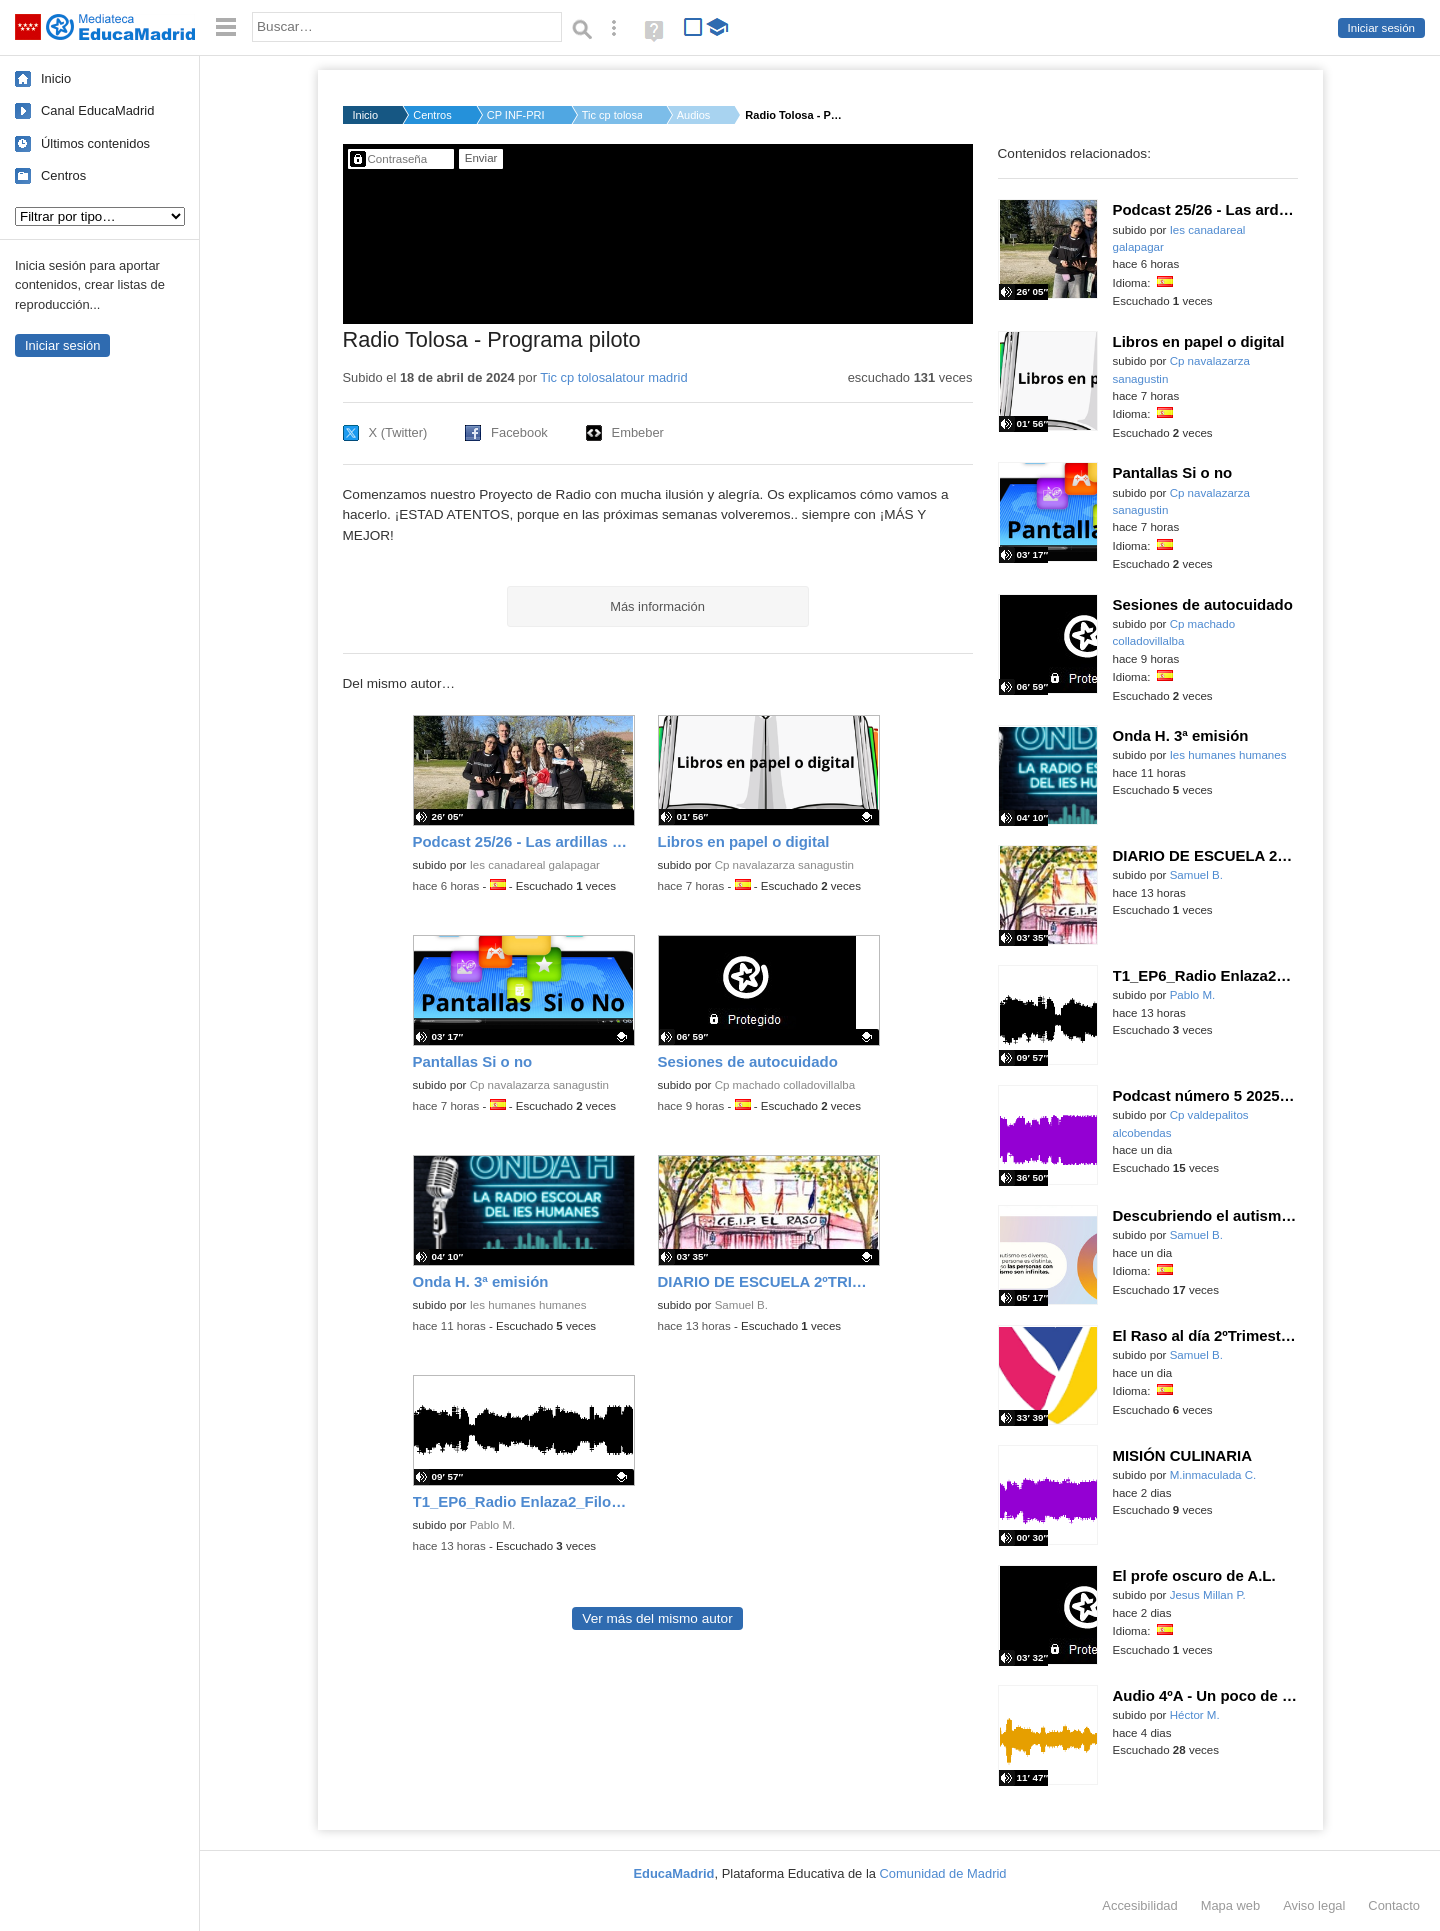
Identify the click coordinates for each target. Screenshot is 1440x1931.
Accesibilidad (1139, 1905)
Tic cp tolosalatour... (612, 115)
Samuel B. (741, 1305)
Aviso (1314, 1905)
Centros (63, 175)
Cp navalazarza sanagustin (784, 865)
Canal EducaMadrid (97, 110)
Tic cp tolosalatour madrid (613, 377)
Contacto (1394, 1905)
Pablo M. (493, 1525)
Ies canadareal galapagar (535, 865)
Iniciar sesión (1381, 28)
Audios (694, 115)
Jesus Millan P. (1208, 1595)
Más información (657, 606)
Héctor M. (1195, 1715)
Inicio (56, 78)
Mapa (1231, 1905)
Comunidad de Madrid (943, 1873)
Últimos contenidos (95, 143)
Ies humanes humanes (528, 1305)
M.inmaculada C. (1213, 1475)
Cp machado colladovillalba (785, 1085)
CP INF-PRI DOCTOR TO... (517, 115)
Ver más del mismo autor (657, 1618)
